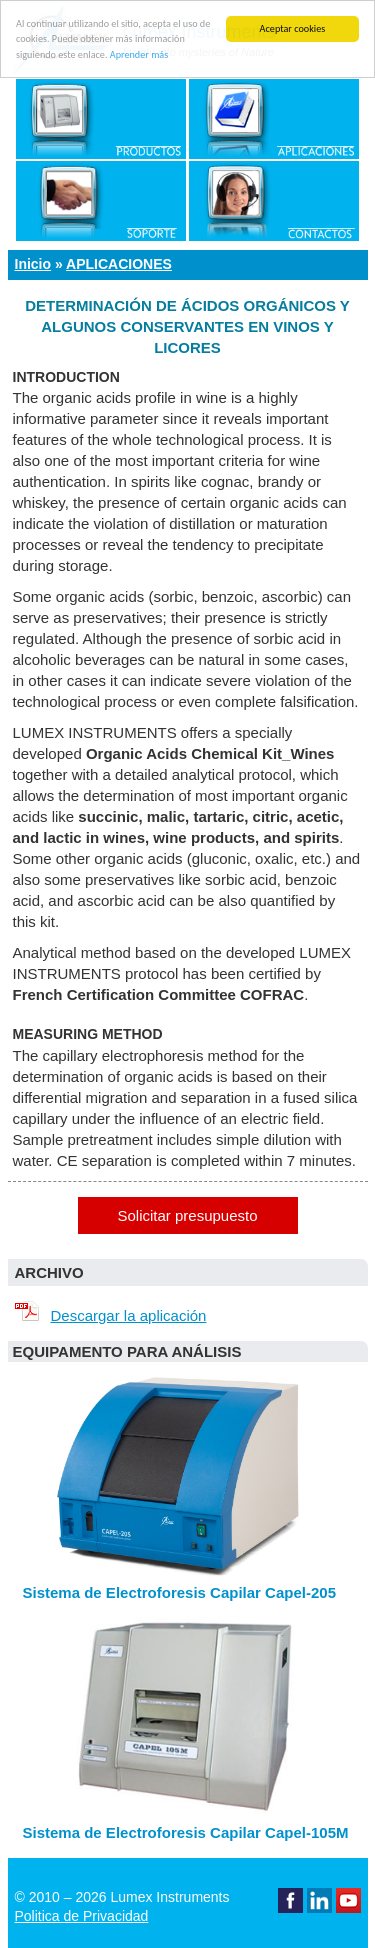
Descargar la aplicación (107, 1315)
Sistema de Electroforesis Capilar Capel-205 (179, 1592)
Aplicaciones (119, 264)
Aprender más (139, 54)
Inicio (33, 264)
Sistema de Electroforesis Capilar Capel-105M (186, 1832)
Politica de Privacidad (82, 1916)
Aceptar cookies (293, 28)
